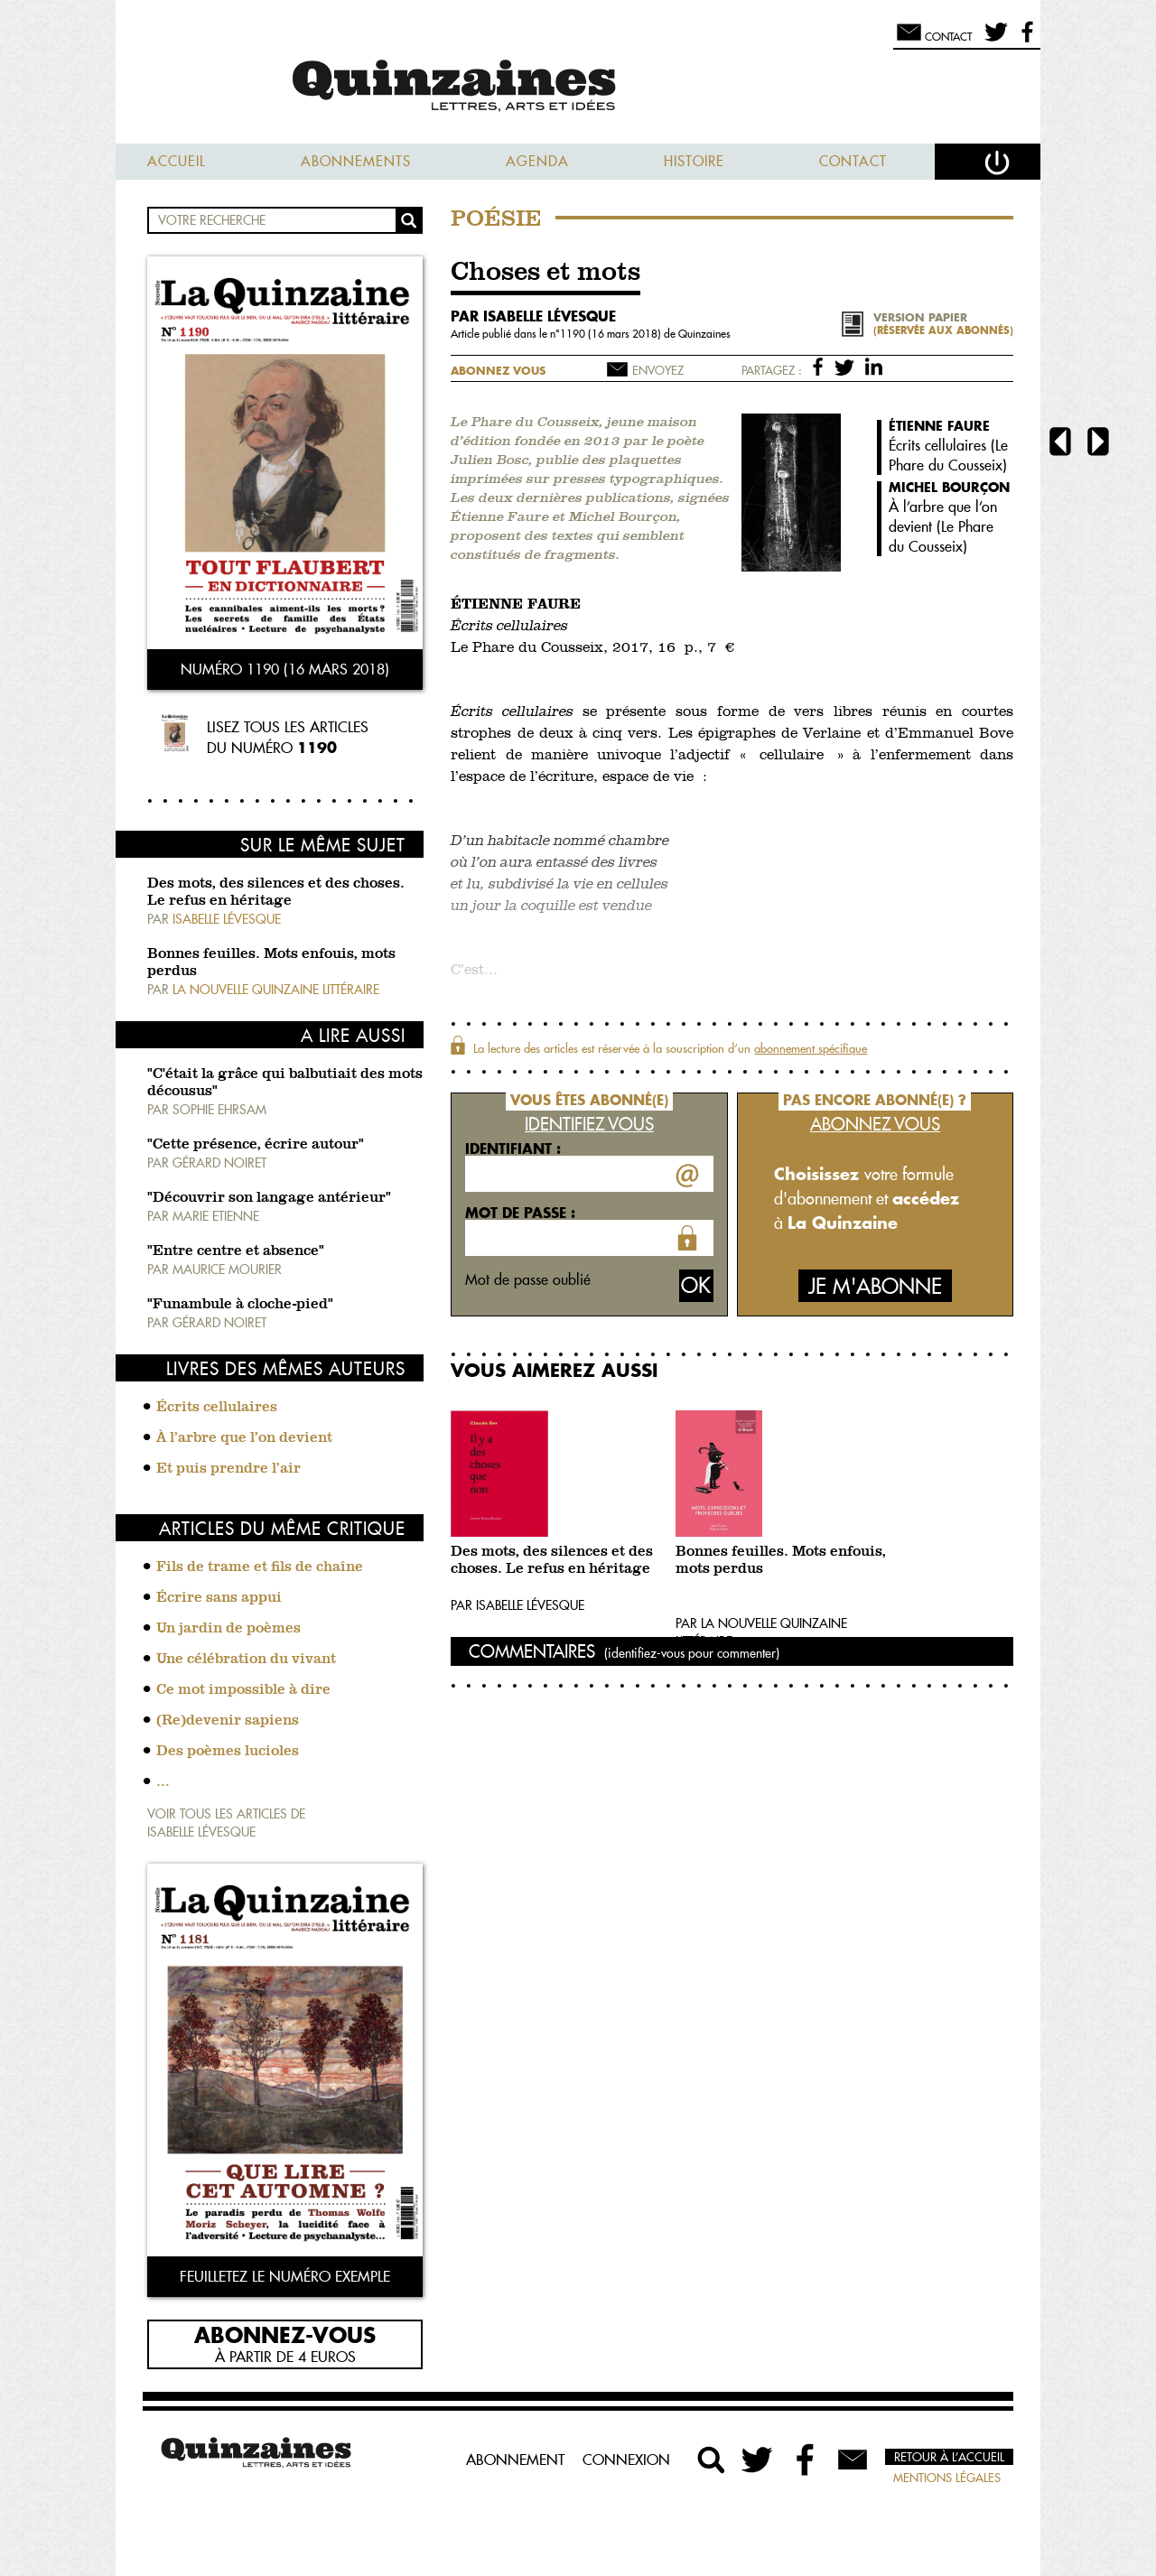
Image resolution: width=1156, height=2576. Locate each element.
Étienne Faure (939, 425)
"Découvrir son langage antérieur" (269, 1198)
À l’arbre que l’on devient (244, 1438)
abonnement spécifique (810, 1048)
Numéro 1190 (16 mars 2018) (285, 669)
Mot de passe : (520, 1212)
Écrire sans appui (219, 1598)
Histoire (694, 161)
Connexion (626, 2459)
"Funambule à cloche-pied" (240, 1304)
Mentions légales (947, 2477)
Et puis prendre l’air (228, 1469)
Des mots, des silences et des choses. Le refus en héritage (552, 1560)
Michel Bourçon (949, 487)
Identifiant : (513, 1148)
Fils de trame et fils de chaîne (259, 1567)
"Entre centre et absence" (235, 1251)
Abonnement (515, 2459)
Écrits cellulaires (216, 1407)
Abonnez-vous (285, 2334)
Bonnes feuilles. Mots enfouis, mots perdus (781, 1560)
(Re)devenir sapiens (227, 1721)
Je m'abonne (875, 1286)
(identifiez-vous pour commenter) (691, 1653)
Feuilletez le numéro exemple (285, 2276)
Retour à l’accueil (949, 2457)
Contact (853, 161)
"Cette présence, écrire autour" (255, 1145)
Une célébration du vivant (246, 1659)
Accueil (176, 161)
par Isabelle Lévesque (533, 316)
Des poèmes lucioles (227, 1751)
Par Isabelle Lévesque (517, 1605)
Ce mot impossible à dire (243, 1690)
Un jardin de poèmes (228, 1629)
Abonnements (356, 161)
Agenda (537, 161)
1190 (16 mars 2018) (612, 333)
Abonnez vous (498, 370)
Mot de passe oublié (528, 1279)
